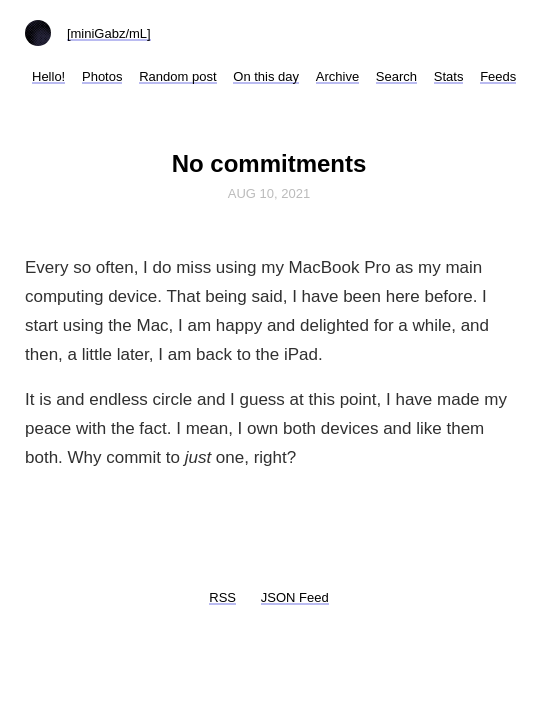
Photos (102, 76)
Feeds (498, 76)
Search (396, 76)
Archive (337, 76)
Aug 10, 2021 (269, 193)
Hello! (48, 76)
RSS (222, 597)
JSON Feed (295, 597)
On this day (266, 76)
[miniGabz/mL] (109, 33)
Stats (449, 76)
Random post (177, 76)
